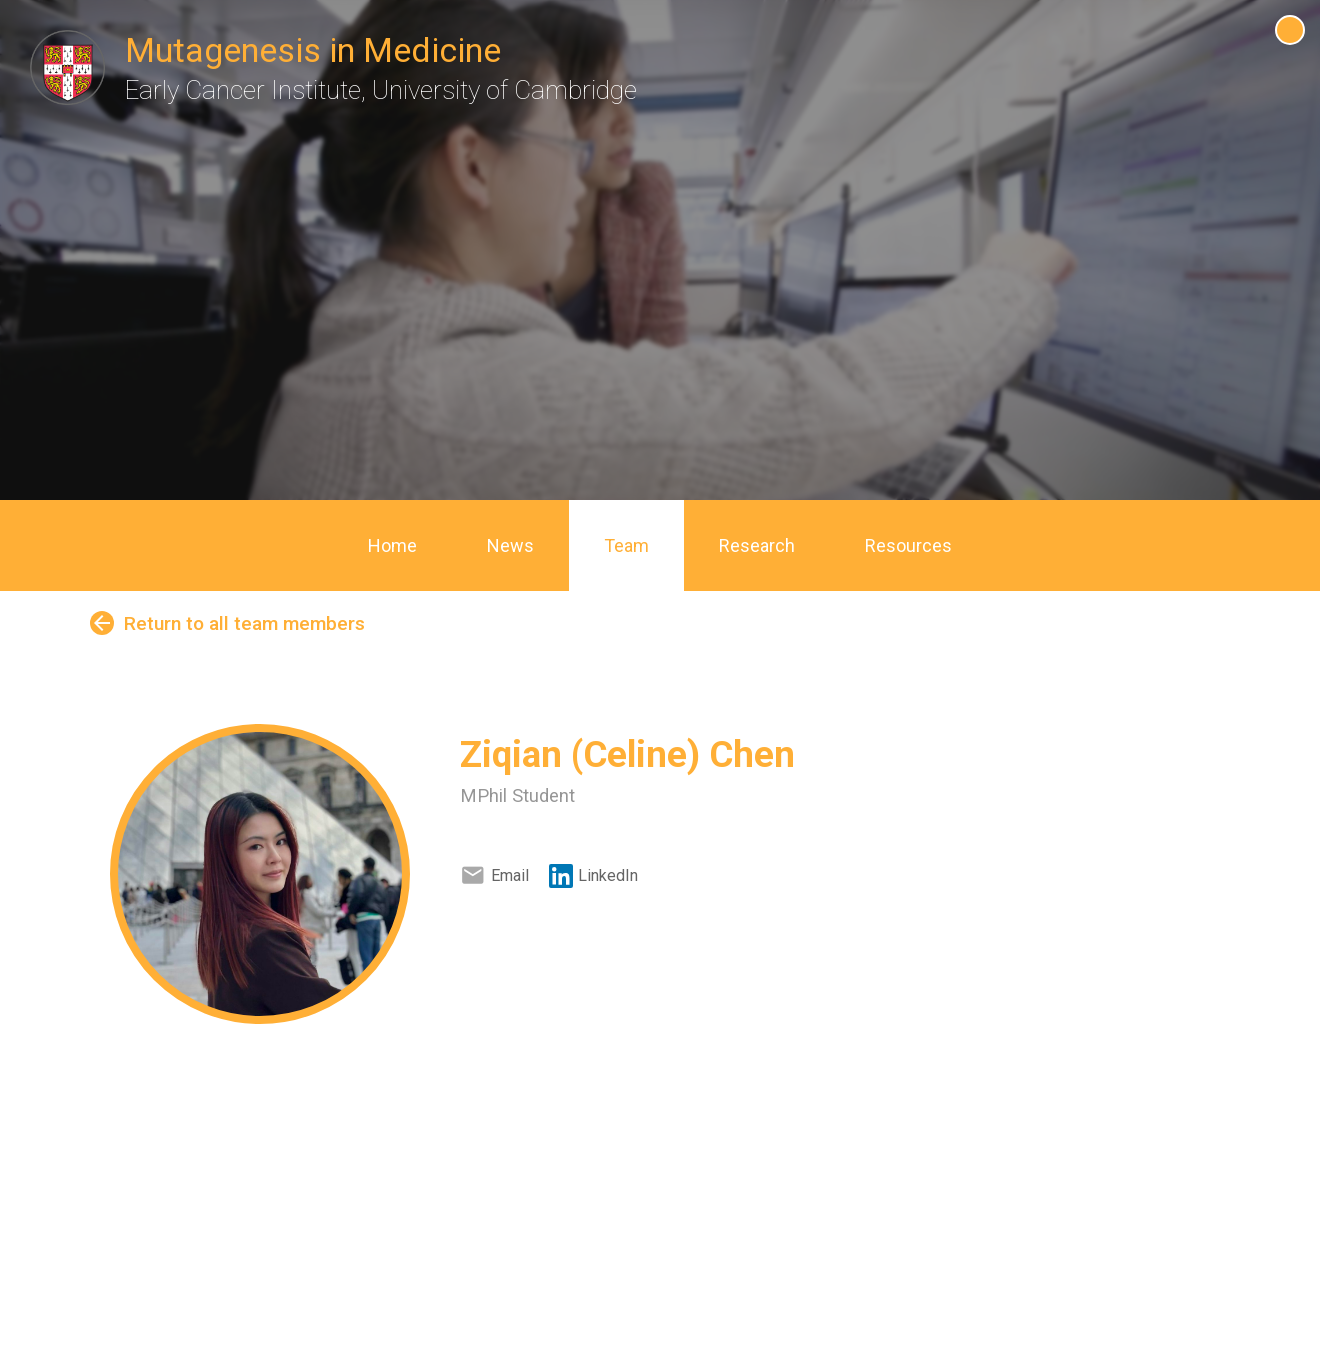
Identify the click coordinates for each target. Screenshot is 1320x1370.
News (510, 545)
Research (757, 545)
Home (392, 545)
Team (626, 545)
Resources (908, 545)
